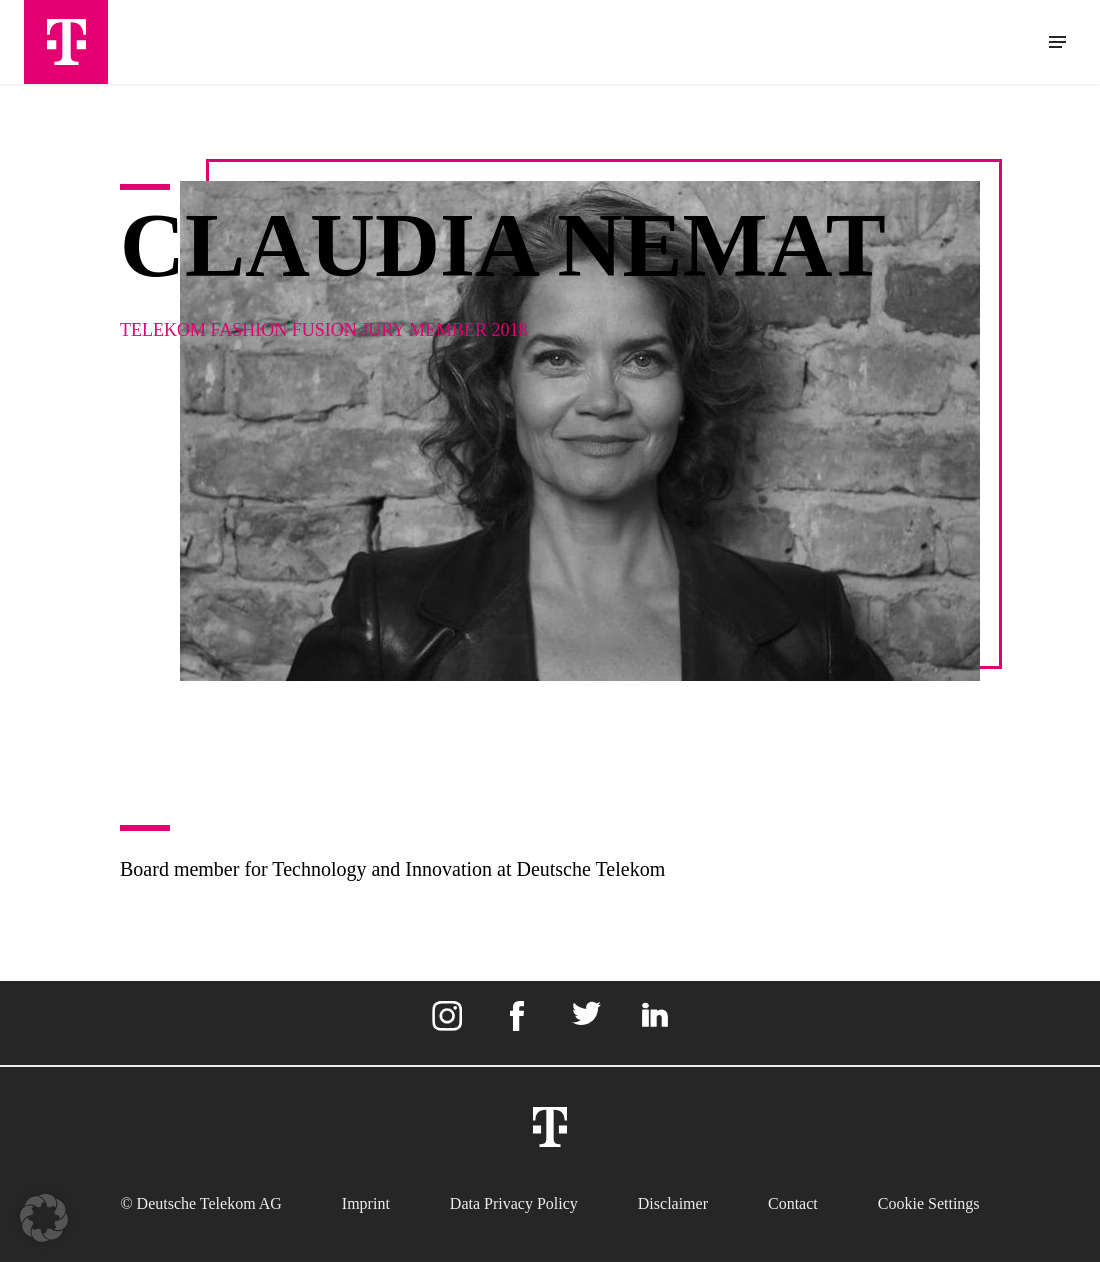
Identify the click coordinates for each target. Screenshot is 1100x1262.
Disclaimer (673, 1203)
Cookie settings (929, 1203)
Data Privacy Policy (514, 1203)
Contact (793, 1203)
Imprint (366, 1203)
